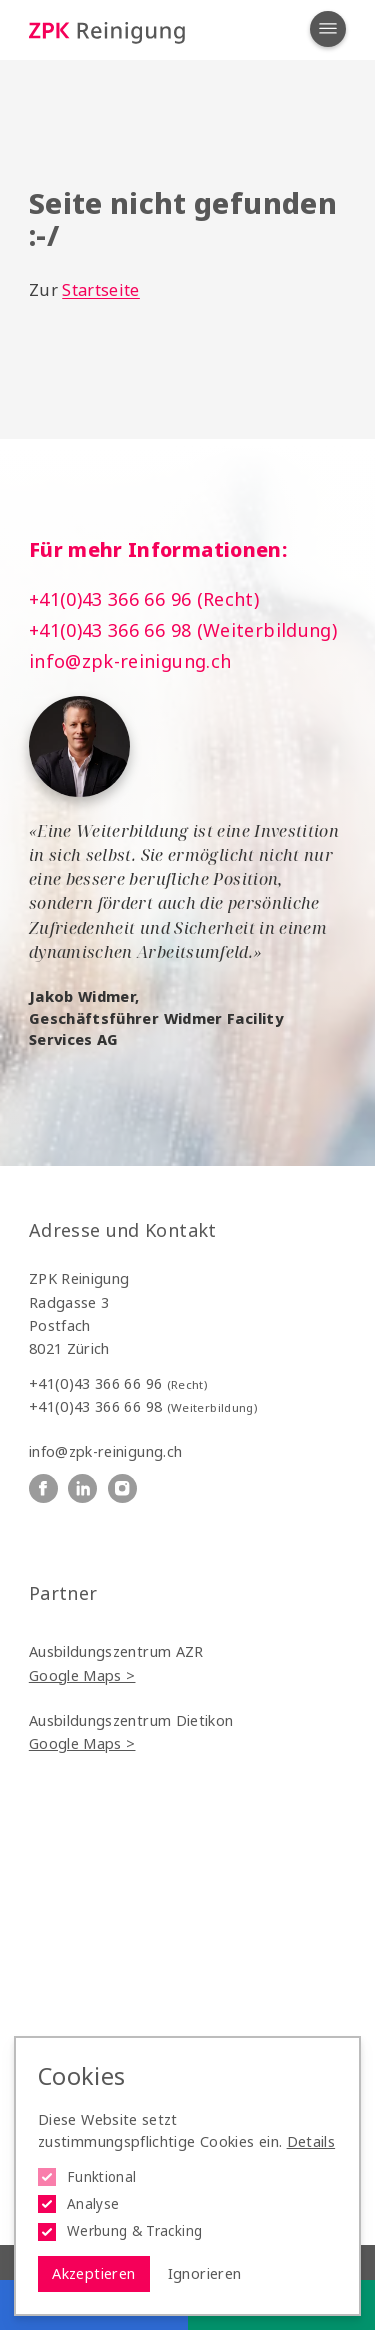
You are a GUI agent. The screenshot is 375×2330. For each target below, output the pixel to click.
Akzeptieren (93, 2273)
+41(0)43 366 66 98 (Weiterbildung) (183, 630)
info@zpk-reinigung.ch (130, 661)
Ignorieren (205, 2273)
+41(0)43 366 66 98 (143, 1406)
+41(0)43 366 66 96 (118, 1383)
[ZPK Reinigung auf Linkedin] (82, 1488)
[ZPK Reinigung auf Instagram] (122, 1488)
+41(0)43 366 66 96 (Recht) (144, 599)
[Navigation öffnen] (328, 29)
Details (311, 2141)
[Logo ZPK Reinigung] (107, 30)
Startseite (101, 290)
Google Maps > (82, 1675)
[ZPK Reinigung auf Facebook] (43, 1488)
